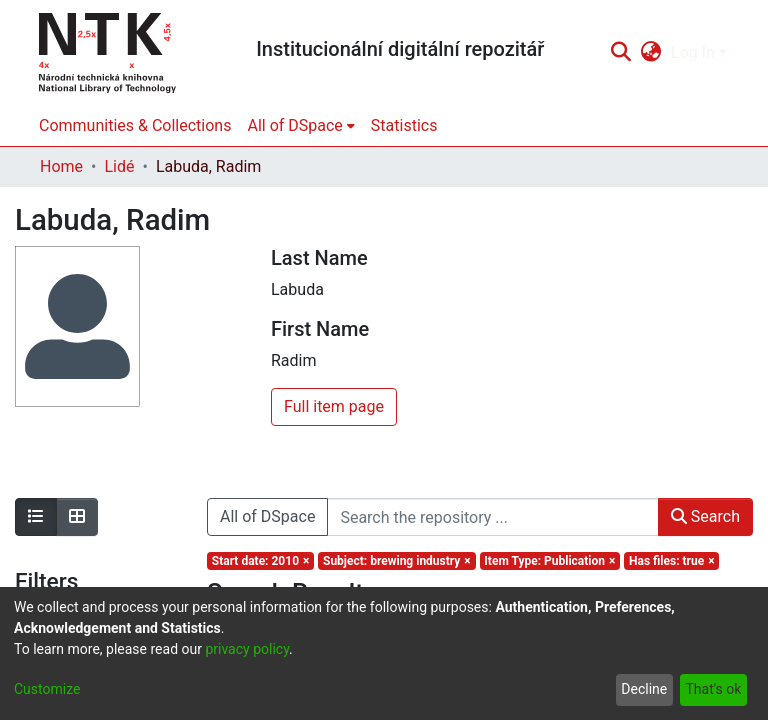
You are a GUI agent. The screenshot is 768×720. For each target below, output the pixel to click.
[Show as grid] (77, 517)
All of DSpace (267, 516)
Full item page (334, 406)
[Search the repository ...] (492, 517)
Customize (47, 689)
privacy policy (247, 649)
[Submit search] (620, 53)
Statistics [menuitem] (404, 125)
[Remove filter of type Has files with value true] (671, 561)
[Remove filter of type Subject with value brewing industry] (396, 561)
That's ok (713, 689)
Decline (644, 689)
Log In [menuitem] (693, 52)
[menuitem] (651, 53)
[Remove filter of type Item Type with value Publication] (550, 561)
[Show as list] (36, 517)
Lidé (119, 166)
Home (61, 166)
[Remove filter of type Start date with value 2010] (260, 561)
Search (705, 516)
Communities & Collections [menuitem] (135, 125)
